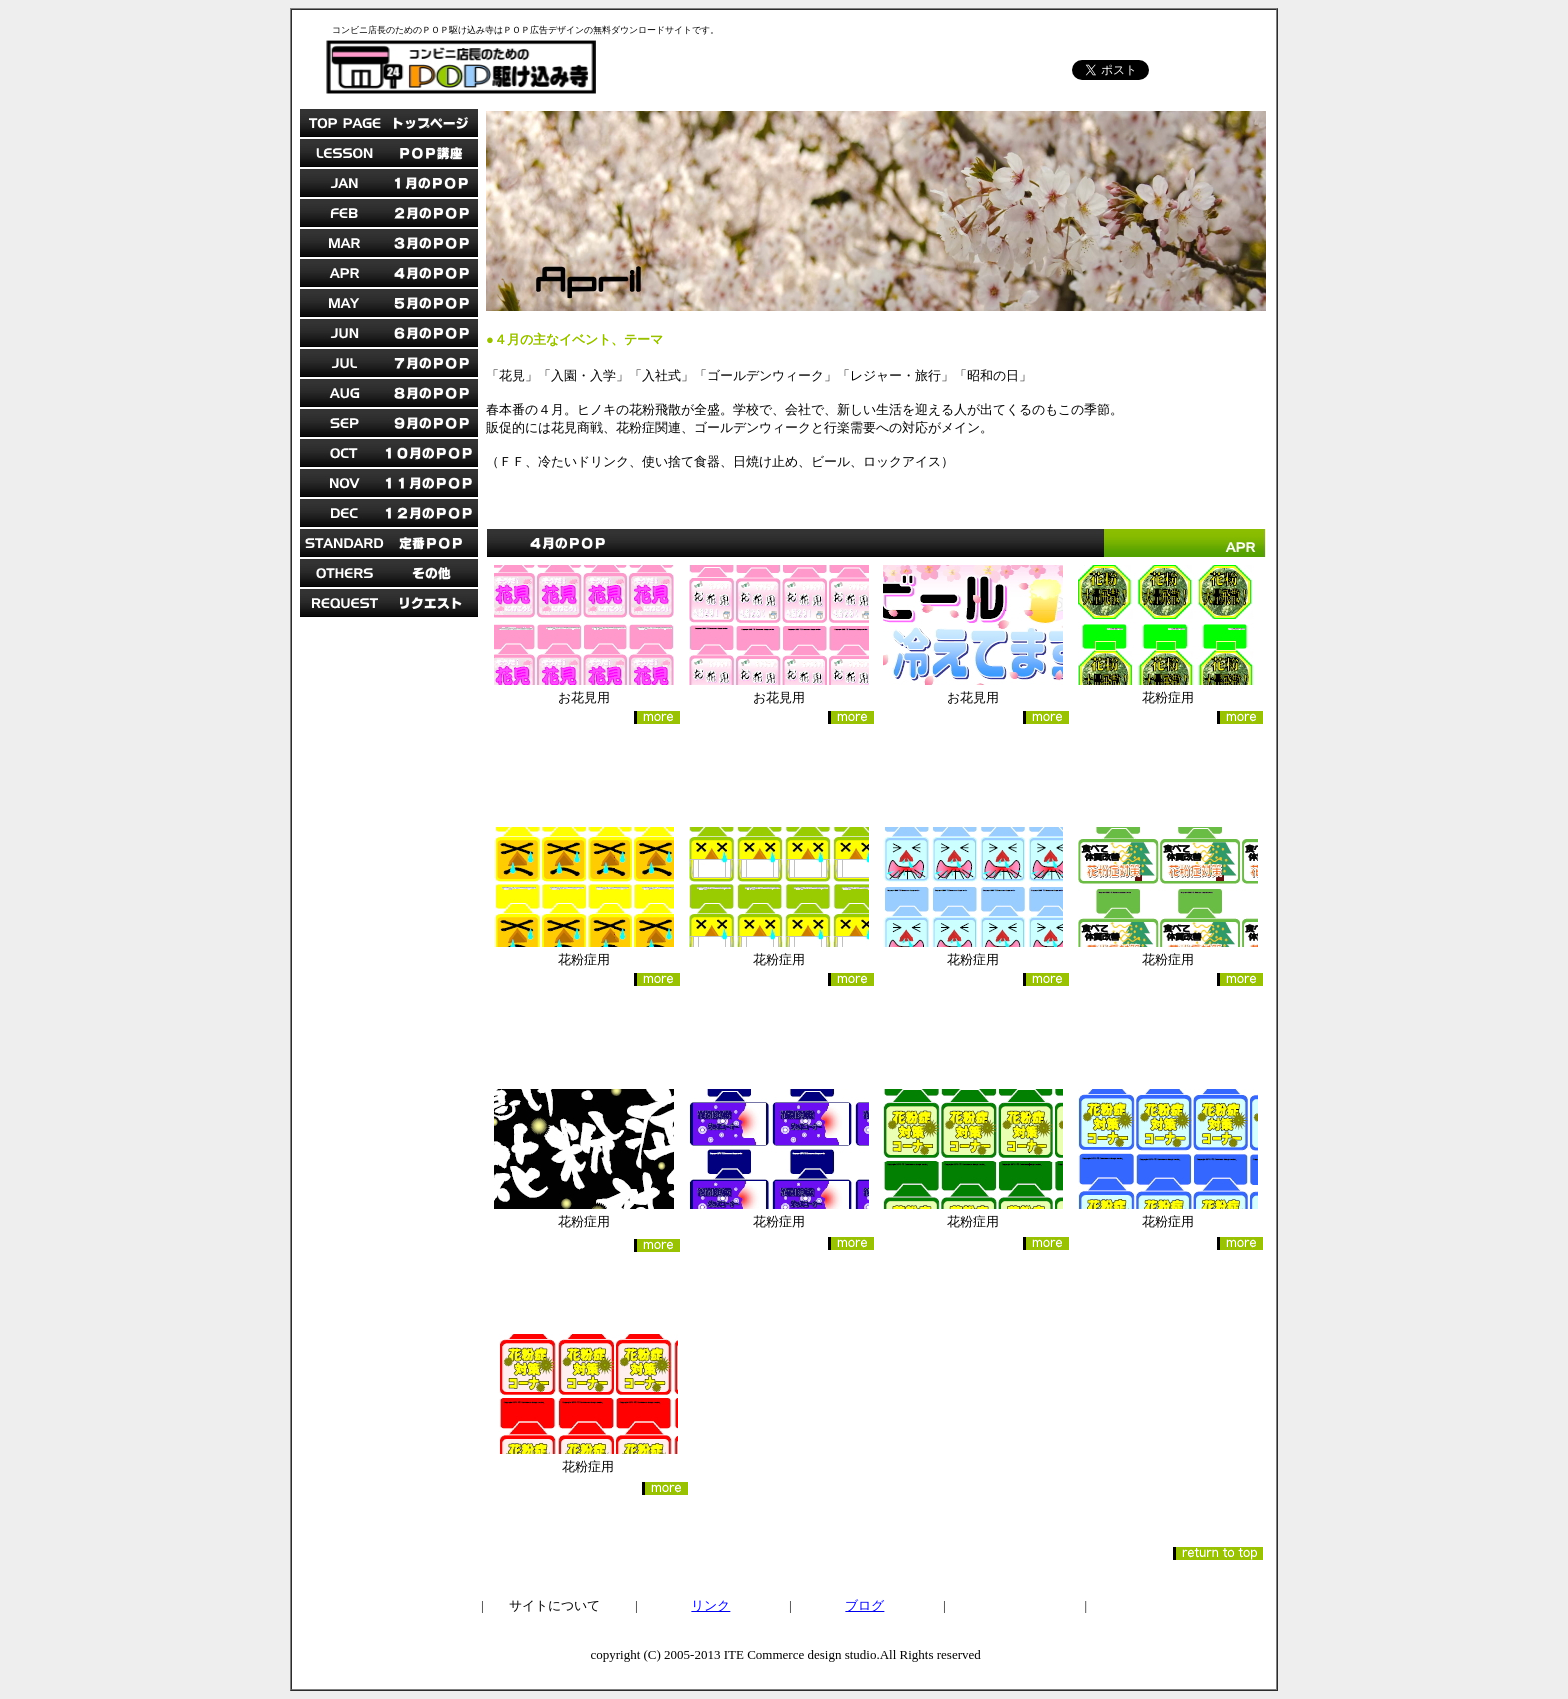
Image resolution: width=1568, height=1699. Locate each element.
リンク (710, 1605)
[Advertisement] (389, 939)
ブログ (864, 1605)
